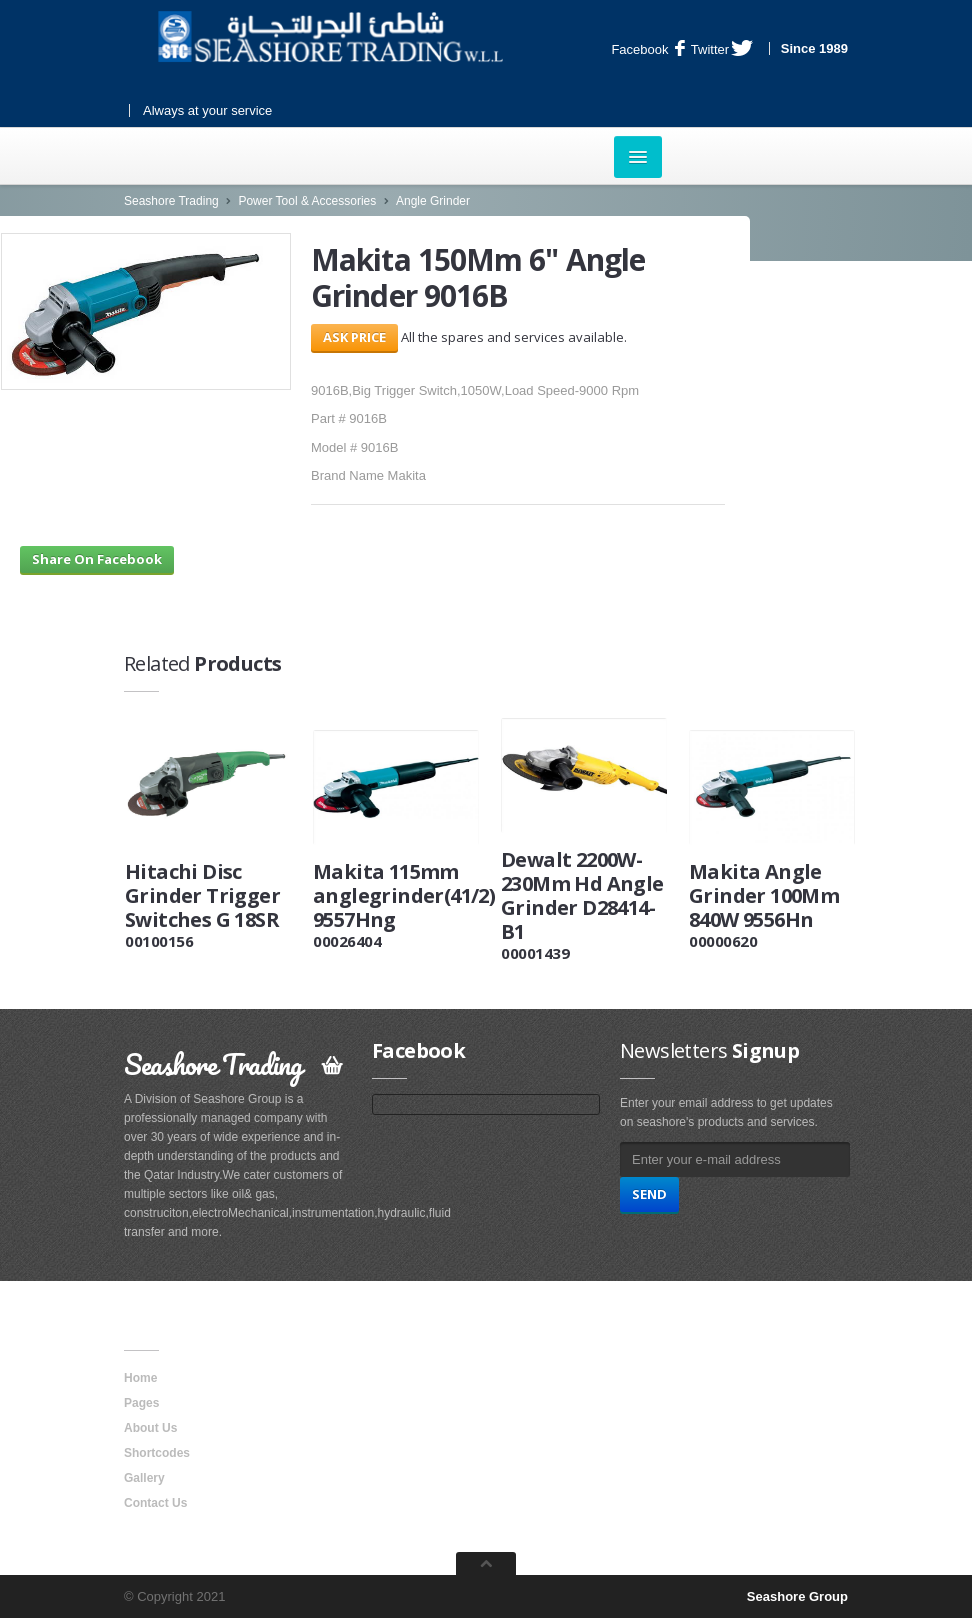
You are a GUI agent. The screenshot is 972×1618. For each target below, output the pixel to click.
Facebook (648, 49)
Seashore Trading (171, 201)
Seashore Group (797, 1596)
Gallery (144, 1478)
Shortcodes (157, 1453)
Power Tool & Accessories (307, 201)
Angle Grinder (433, 201)
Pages (141, 1403)
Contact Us (155, 1503)
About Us (150, 1428)
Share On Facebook (97, 559)
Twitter (722, 49)
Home (140, 1378)
